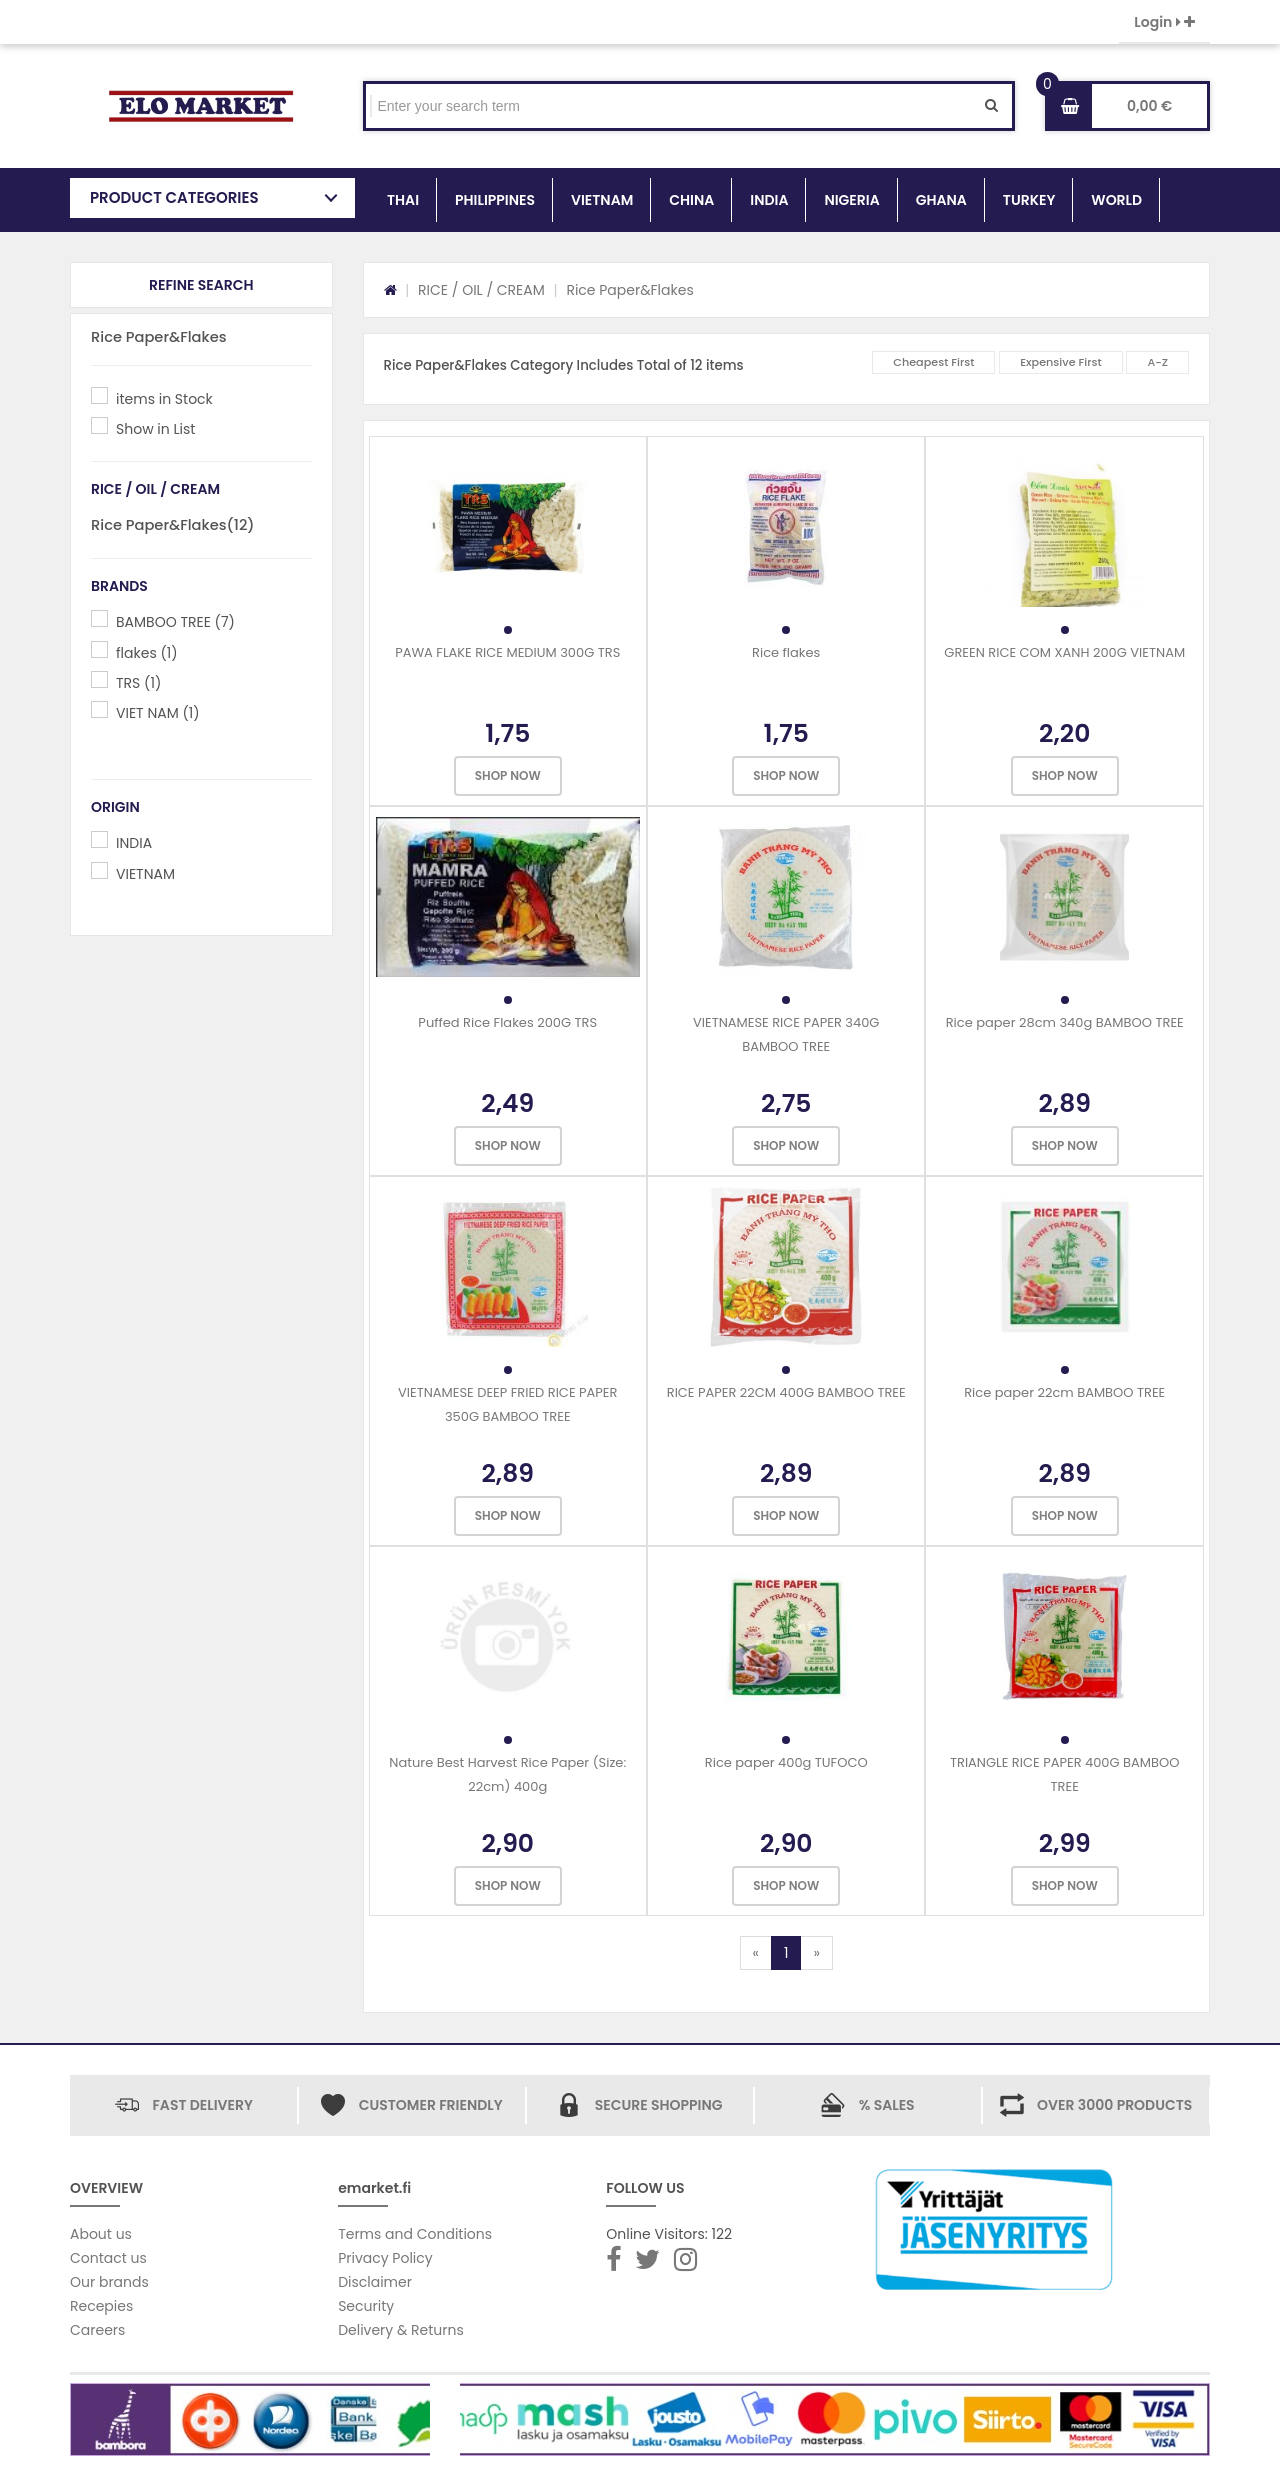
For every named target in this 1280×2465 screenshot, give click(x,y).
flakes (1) (147, 653)
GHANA (941, 200)
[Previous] (756, 1953)
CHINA (691, 200)
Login (1164, 22)
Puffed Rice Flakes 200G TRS (507, 1022)
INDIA (769, 200)
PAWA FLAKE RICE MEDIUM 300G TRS (507, 652)
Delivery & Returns (401, 2330)
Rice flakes (786, 652)
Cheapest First (933, 362)
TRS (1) (138, 683)
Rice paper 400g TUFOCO (786, 1762)
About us (101, 2234)
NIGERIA (851, 200)
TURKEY (1029, 200)
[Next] (816, 1953)
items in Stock (164, 399)
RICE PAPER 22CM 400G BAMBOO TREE (786, 1392)
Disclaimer (375, 2282)
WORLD (1116, 200)
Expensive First (1061, 362)
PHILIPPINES (495, 200)
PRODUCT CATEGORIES (174, 197)
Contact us (108, 2258)
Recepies (101, 2306)
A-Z (1157, 362)
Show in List (155, 429)
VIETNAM (602, 200)
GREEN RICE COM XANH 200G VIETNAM (1064, 652)
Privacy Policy (385, 2258)
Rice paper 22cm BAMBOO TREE (1064, 1392)
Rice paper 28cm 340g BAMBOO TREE (1065, 1022)
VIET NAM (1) (158, 713)
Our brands (109, 2282)
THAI (403, 200)
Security (366, 2306)
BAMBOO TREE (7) (175, 622)
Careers (97, 2330)
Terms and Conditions (415, 2234)
